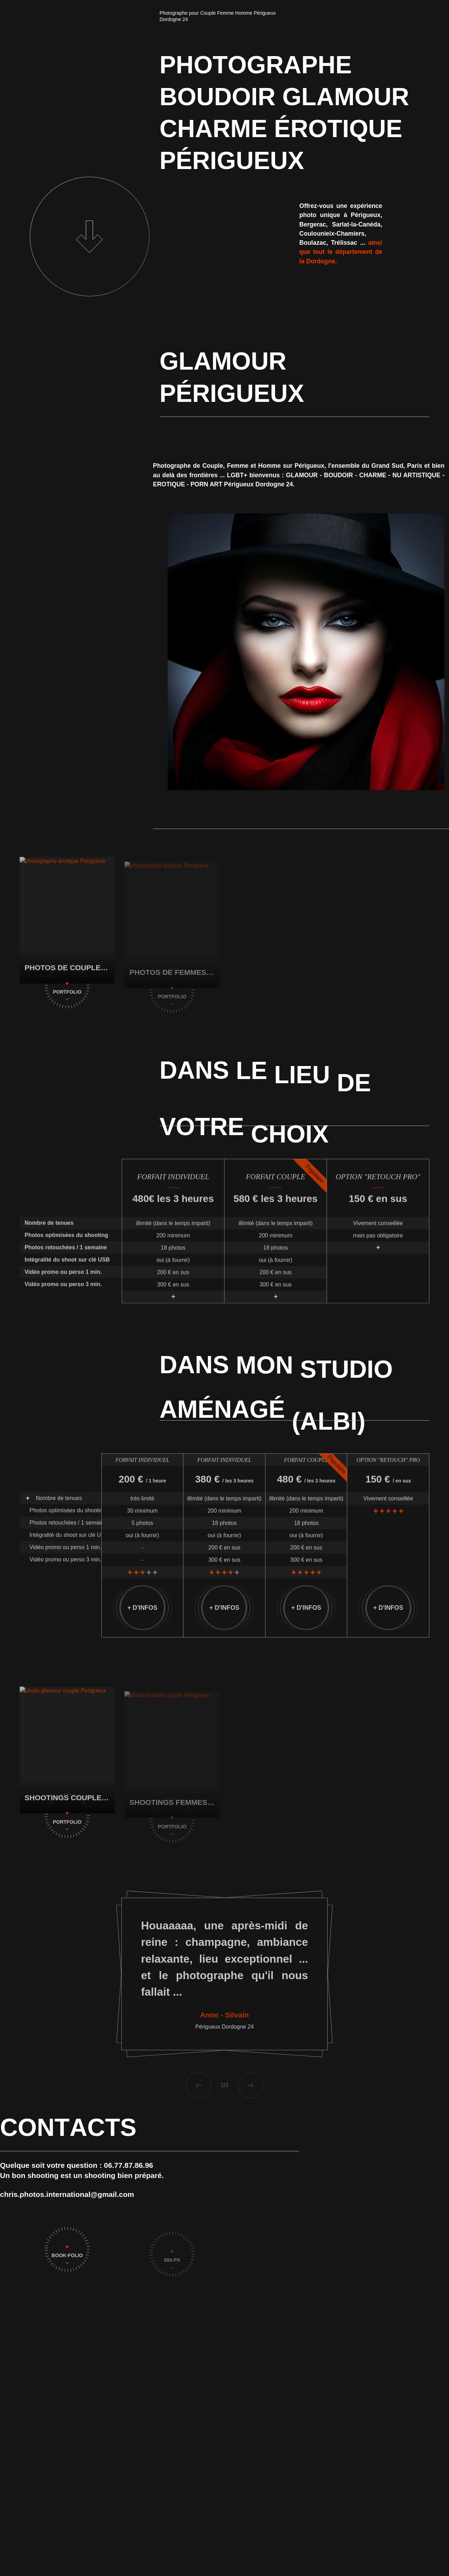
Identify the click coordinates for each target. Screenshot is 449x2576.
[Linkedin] (439, 2538)
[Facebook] (439, 2551)
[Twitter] (439, 2563)
